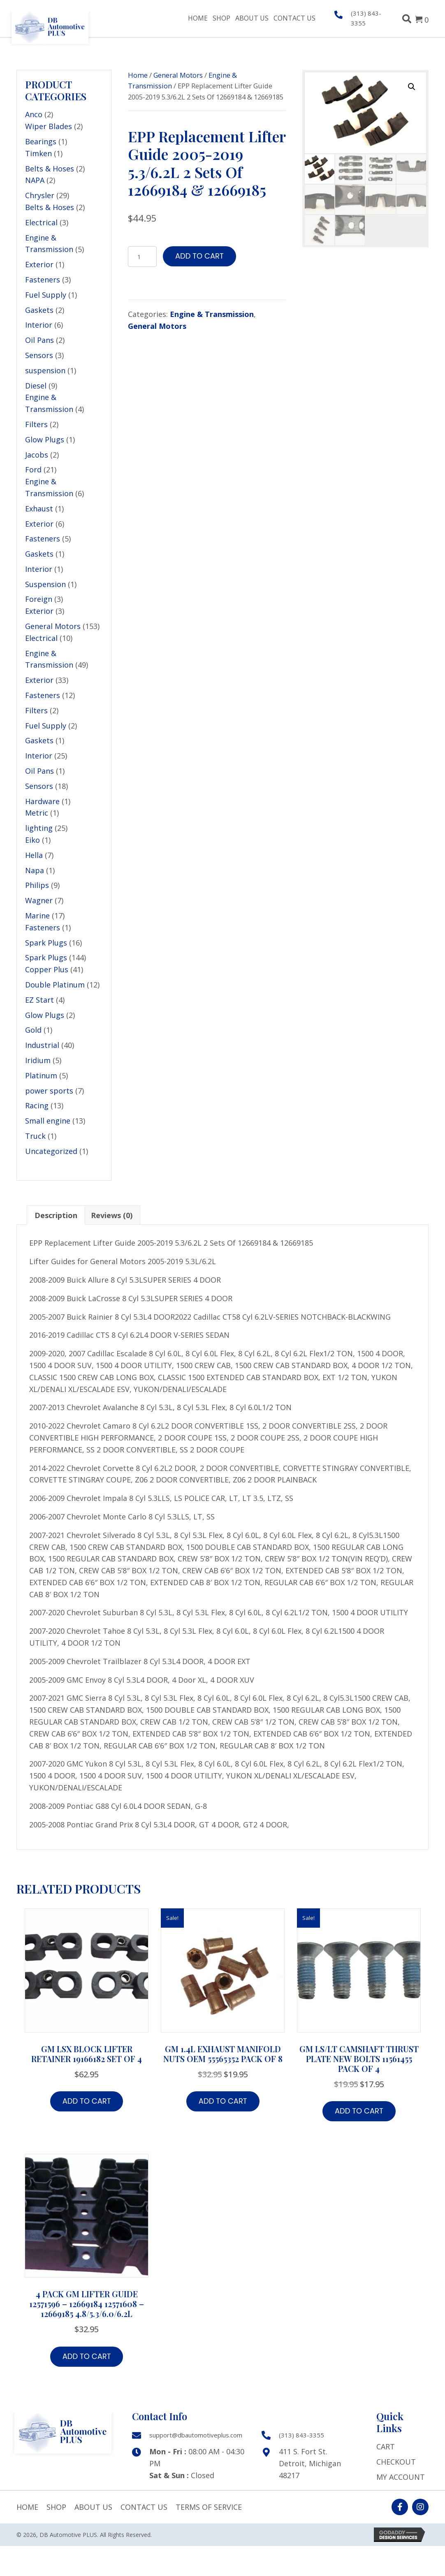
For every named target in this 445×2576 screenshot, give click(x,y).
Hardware (42, 801)
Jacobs (36, 455)
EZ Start (39, 1000)
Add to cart (199, 256)
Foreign (38, 599)
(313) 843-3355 (301, 2435)
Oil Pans (39, 340)
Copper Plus (46, 969)
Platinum (41, 1075)
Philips (37, 885)
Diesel (35, 386)
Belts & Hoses (49, 168)
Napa (34, 870)
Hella (34, 855)
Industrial (42, 1045)
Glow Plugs (44, 439)
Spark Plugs (46, 943)
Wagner (39, 900)
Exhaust (39, 508)
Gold (33, 1030)
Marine (37, 915)
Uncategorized (51, 1151)
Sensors (39, 355)
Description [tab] (56, 1215)
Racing (37, 1105)
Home (138, 75)
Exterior (39, 264)
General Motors (53, 626)
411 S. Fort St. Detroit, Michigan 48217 (310, 2463)
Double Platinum (55, 985)
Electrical (41, 222)
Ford (33, 469)
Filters (36, 424)
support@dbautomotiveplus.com (195, 2435)
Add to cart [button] (87, 2101)
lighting (39, 828)
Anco (33, 114)
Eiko (32, 840)
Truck (35, 1136)
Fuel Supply (45, 295)
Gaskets (39, 310)
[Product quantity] (142, 256)
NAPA (34, 180)
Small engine (47, 1121)
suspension (45, 370)
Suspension (45, 584)
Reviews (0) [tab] (111, 1215)
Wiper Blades (48, 126)
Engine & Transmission (212, 314)
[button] (411, 86)
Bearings (40, 141)
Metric (36, 813)
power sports (49, 1091)
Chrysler (39, 195)
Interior (38, 325)
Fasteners (42, 279)
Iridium (38, 1060)
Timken (38, 153)
